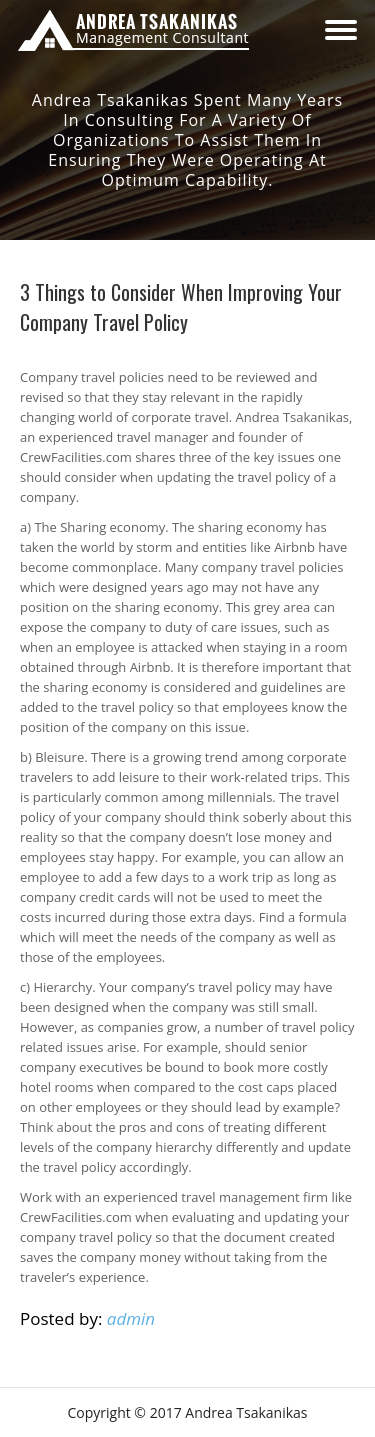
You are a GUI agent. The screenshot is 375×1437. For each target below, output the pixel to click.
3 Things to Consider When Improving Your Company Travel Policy (181, 307)
